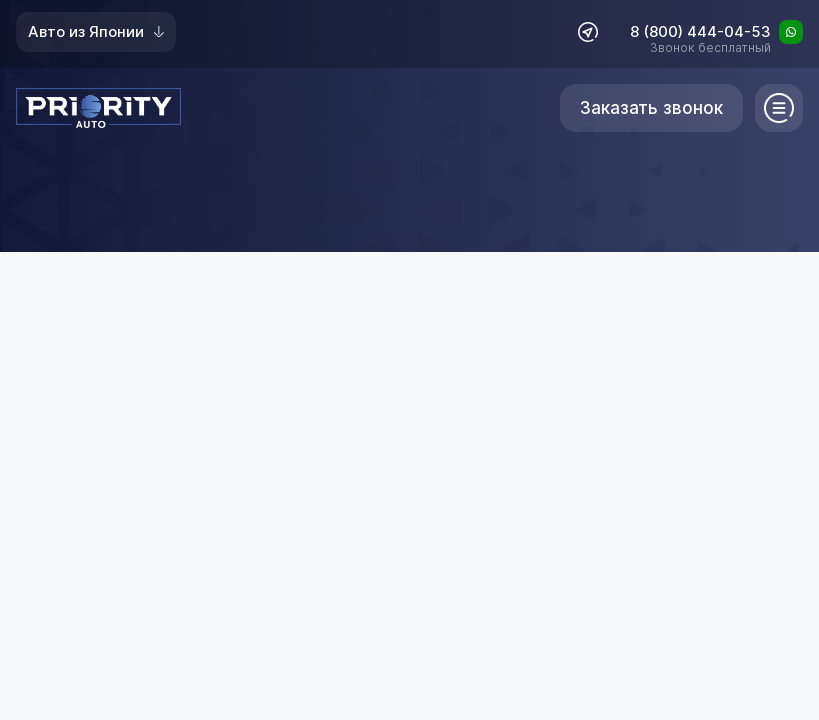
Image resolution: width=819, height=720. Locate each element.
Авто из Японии (96, 31)
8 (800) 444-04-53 (700, 33)
